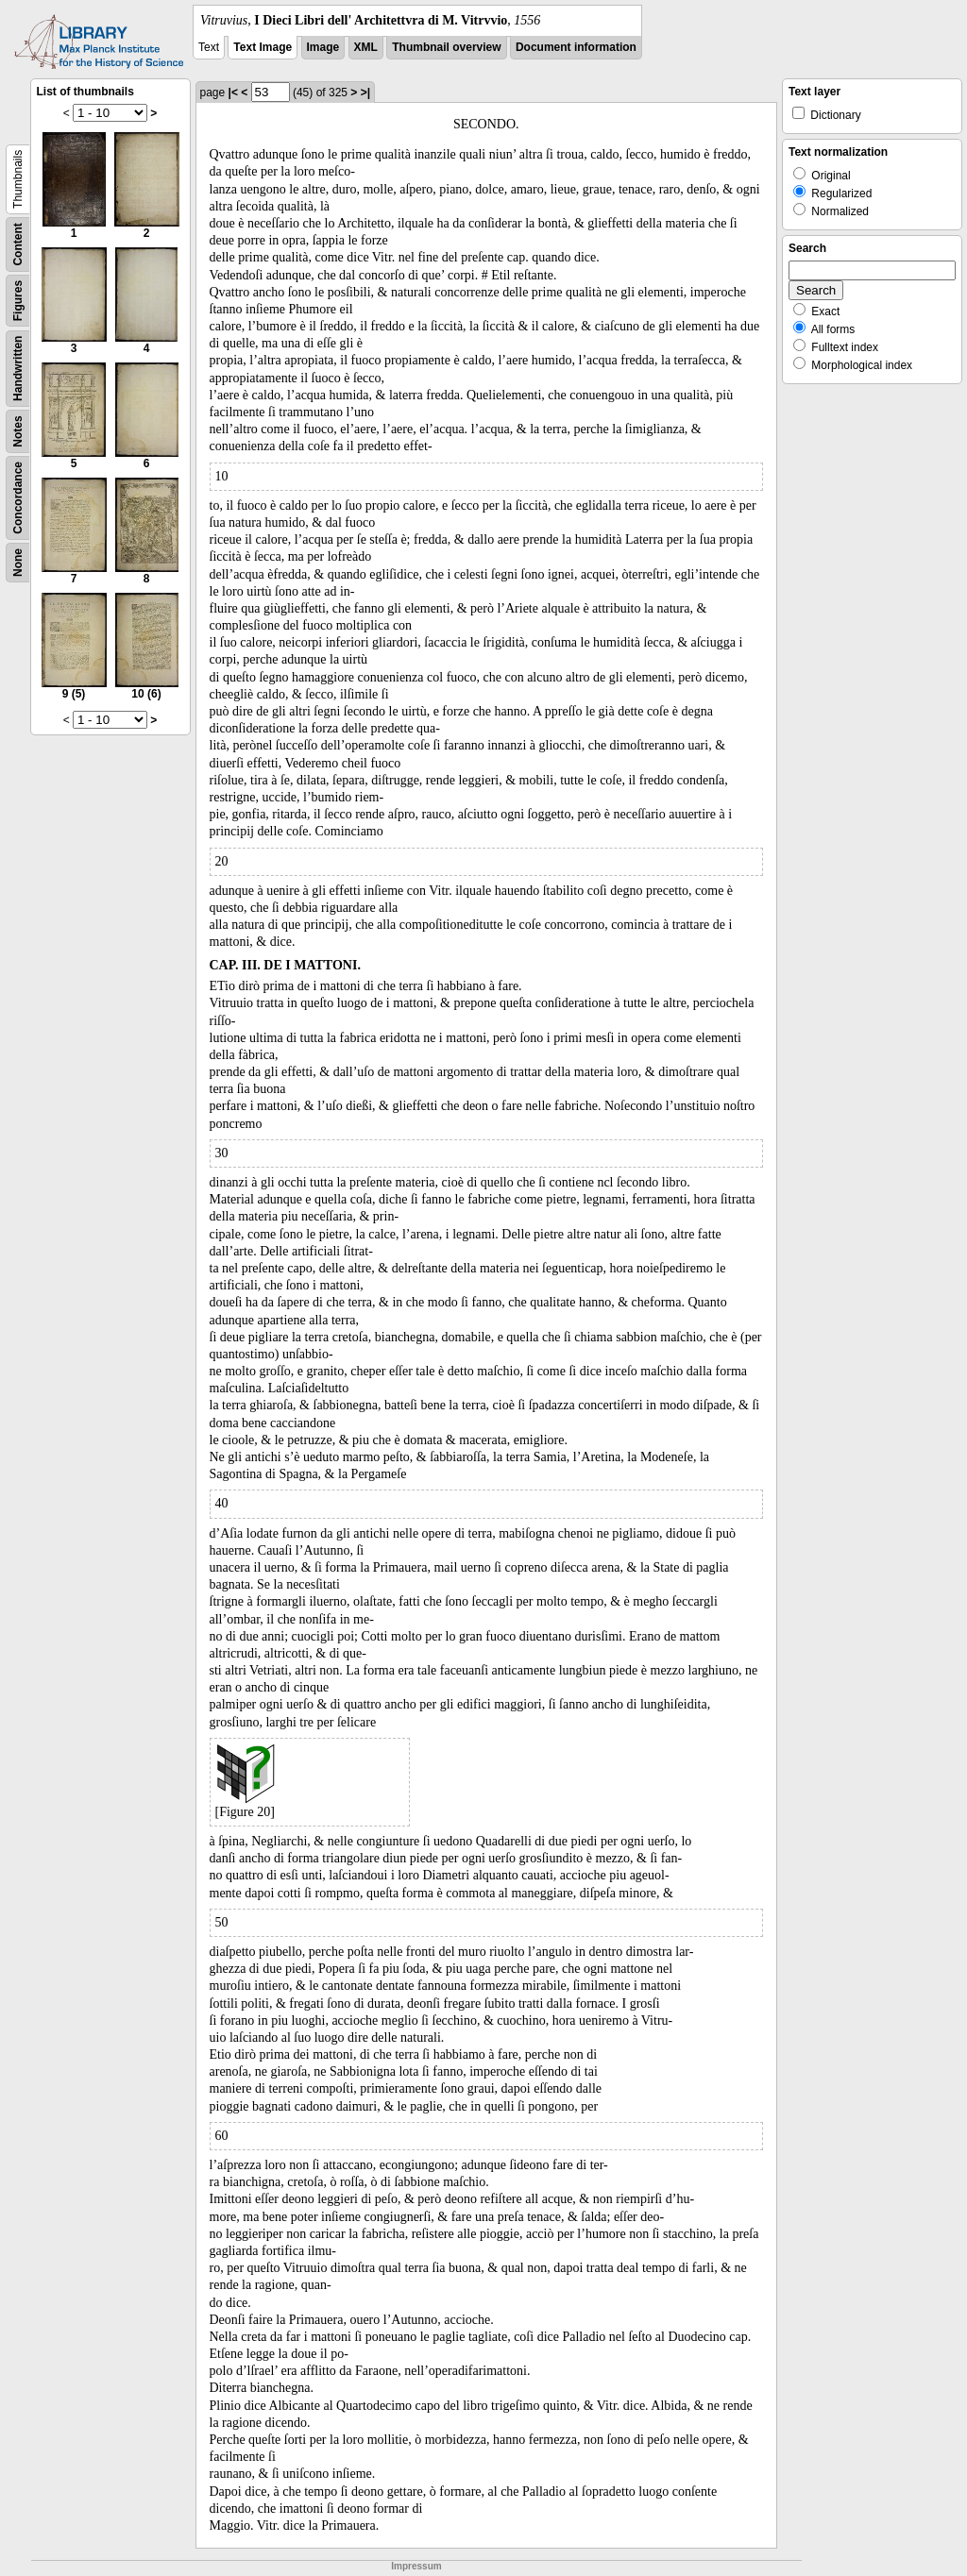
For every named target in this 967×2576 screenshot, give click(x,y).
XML (366, 47)
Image (323, 47)
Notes (18, 430)
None (18, 562)
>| (365, 92)
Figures (18, 300)
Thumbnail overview (446, 47)
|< (233, 92)
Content (18, 244)
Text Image (262, 47)
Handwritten (18, 368)
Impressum (416, 2566)
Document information (576, 47)
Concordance (18, 498)
